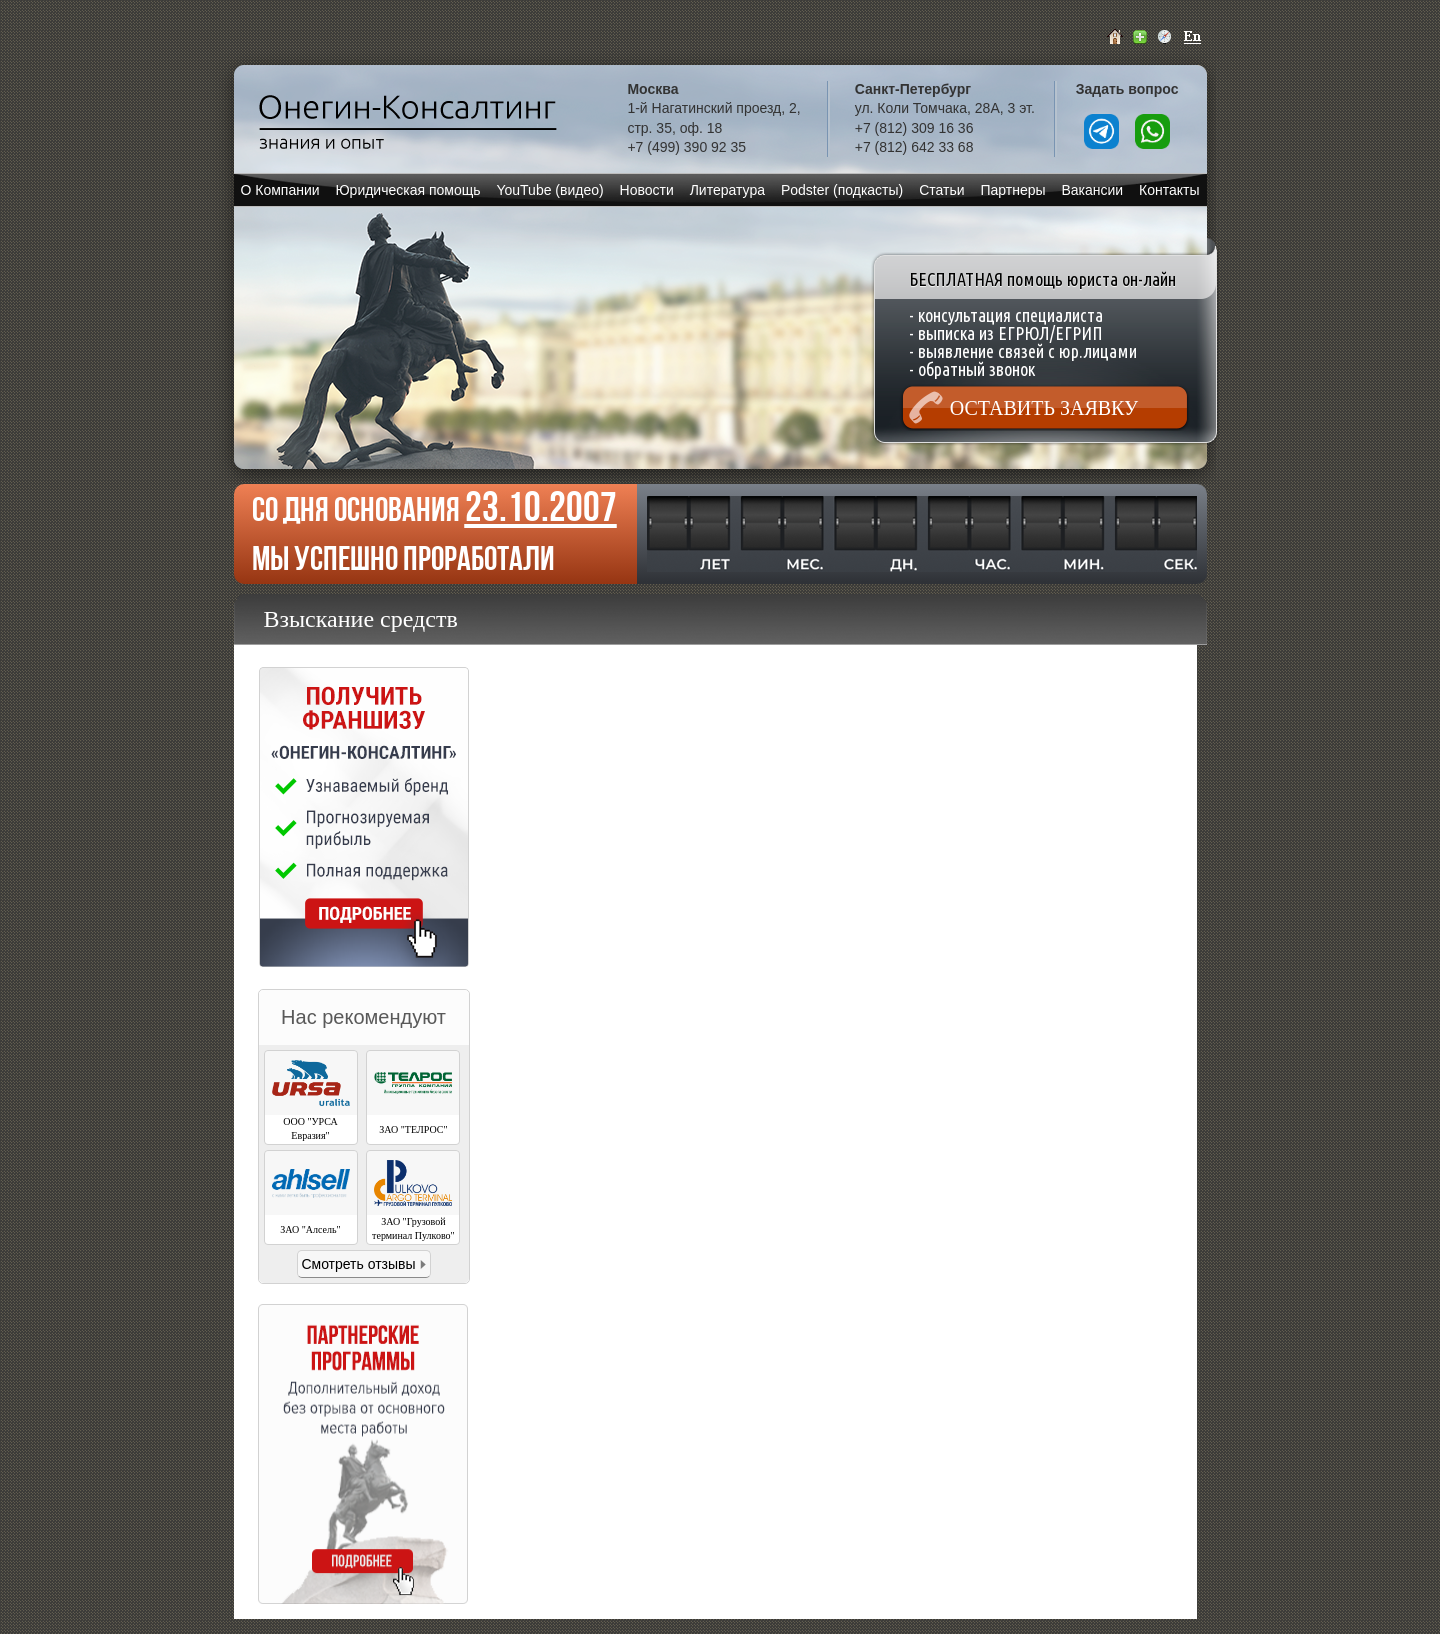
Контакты (1169, 190)
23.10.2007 (541, 506)
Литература (727, 190)
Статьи (941, 190)
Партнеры (1012, 190)
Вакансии (1092, 190)
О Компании (279, 190)
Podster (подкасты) (842, 190)
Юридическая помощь (407, 190)
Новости (647, 190)
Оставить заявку (1044, 408)
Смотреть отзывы (358, 1264)
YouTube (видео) (549, 190)
